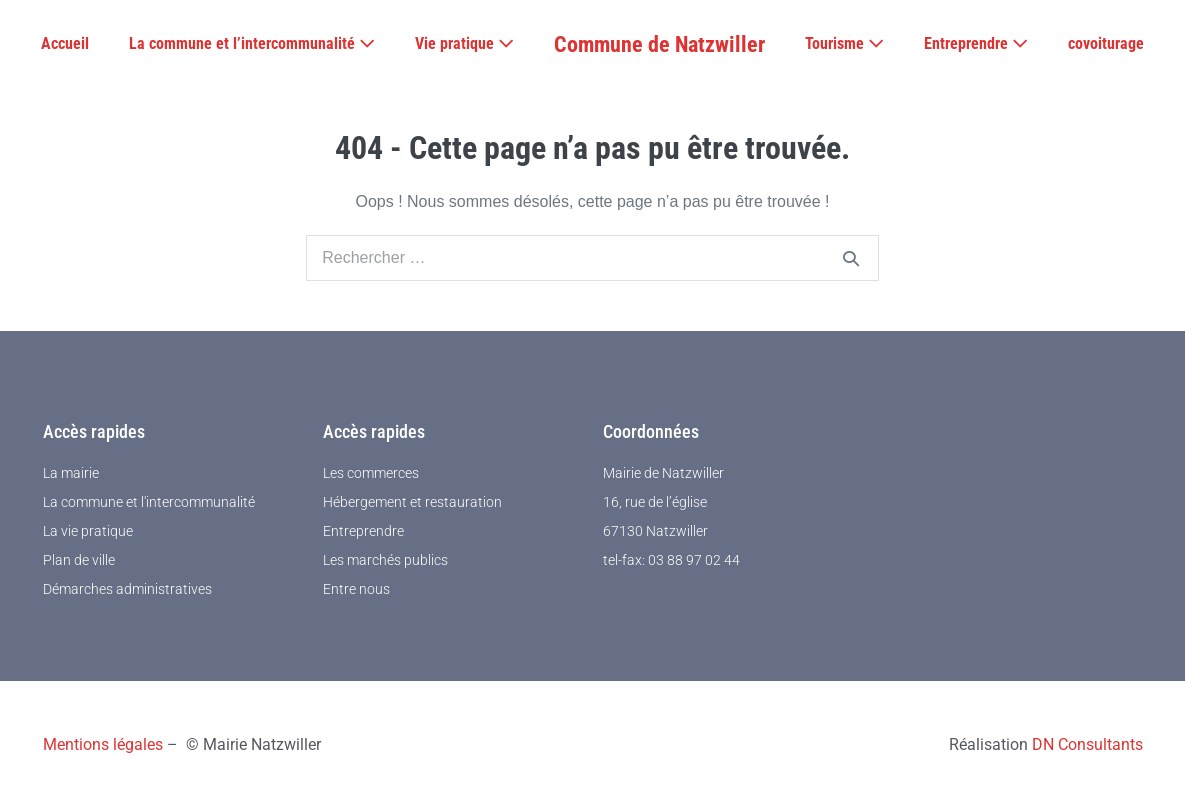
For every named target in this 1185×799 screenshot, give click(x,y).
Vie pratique (464, 43)
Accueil (65, 43)
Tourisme (844, 43)
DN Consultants (1087, 744)
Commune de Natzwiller (659, 44)
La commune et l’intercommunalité (252, 43)
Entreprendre (976, 43)
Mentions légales (103, 744)
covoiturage (1106, 43)
